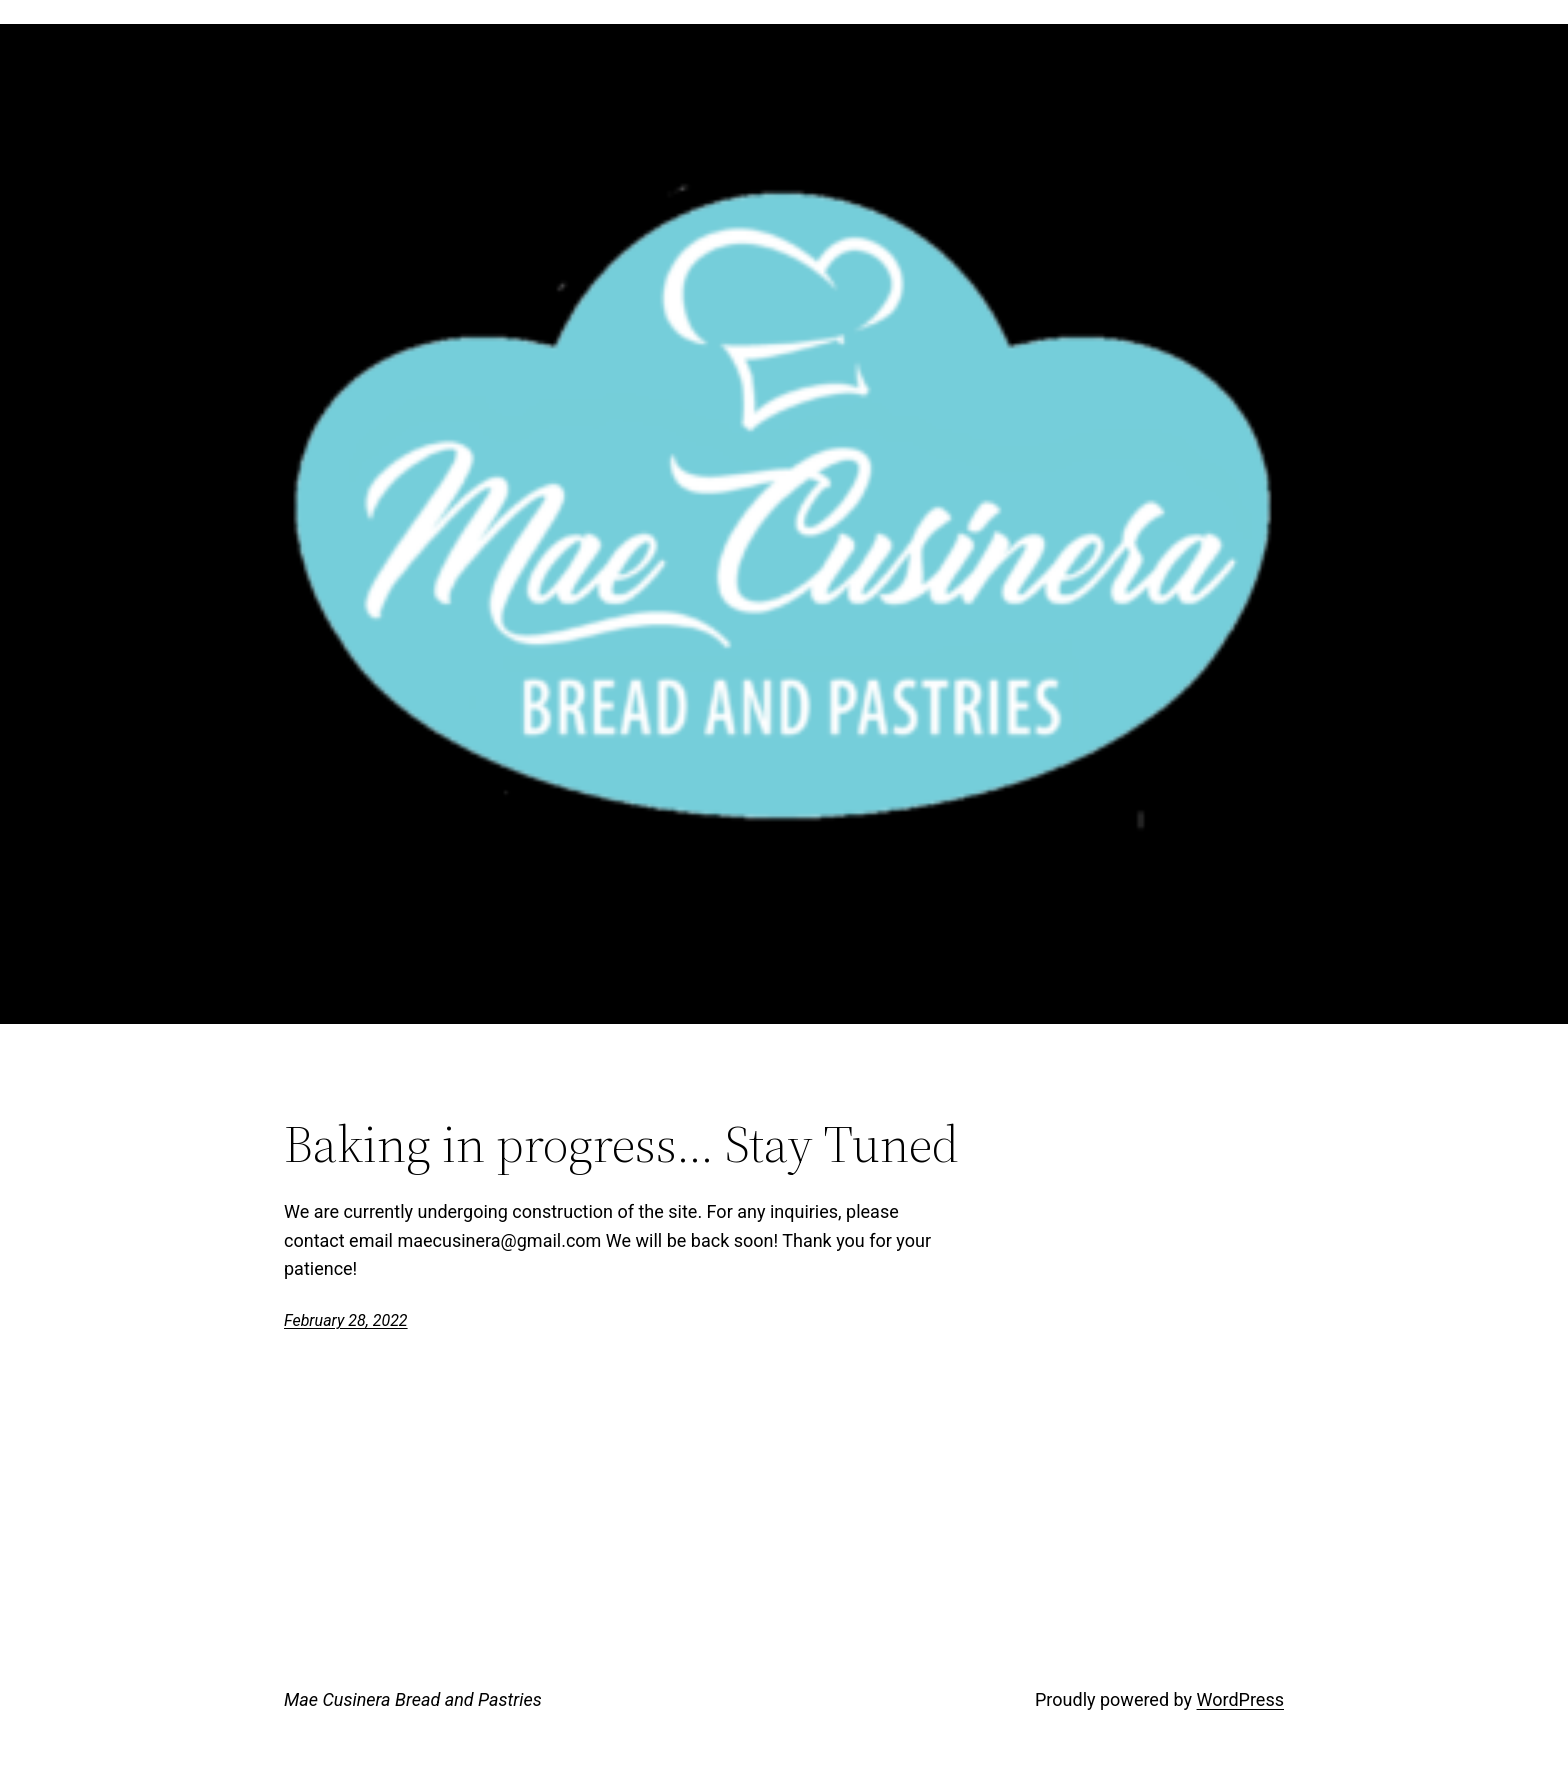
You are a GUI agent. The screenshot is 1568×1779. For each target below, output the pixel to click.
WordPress (1240, 1699)
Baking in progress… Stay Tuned (621, 1144)
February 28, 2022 (346, 1320)
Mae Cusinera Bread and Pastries (413, 1699)
